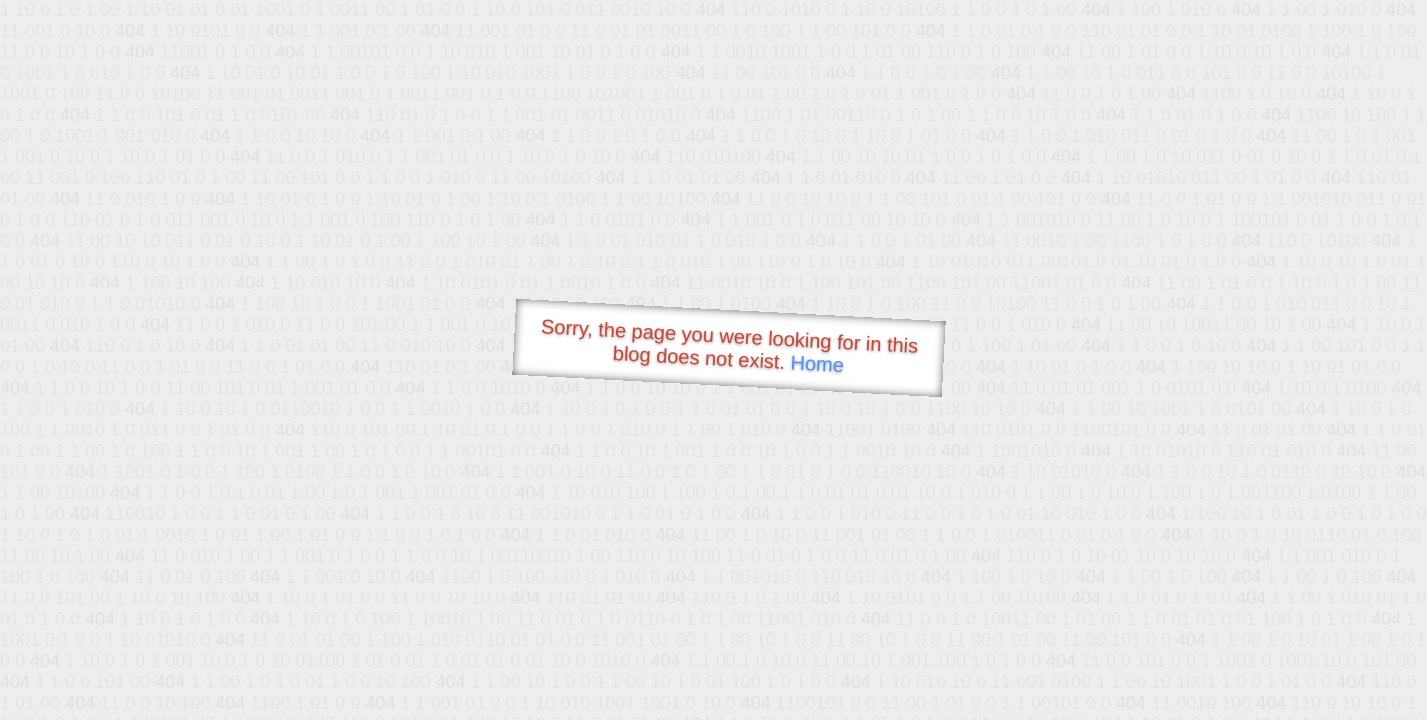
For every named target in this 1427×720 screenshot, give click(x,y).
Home (817, 363)
